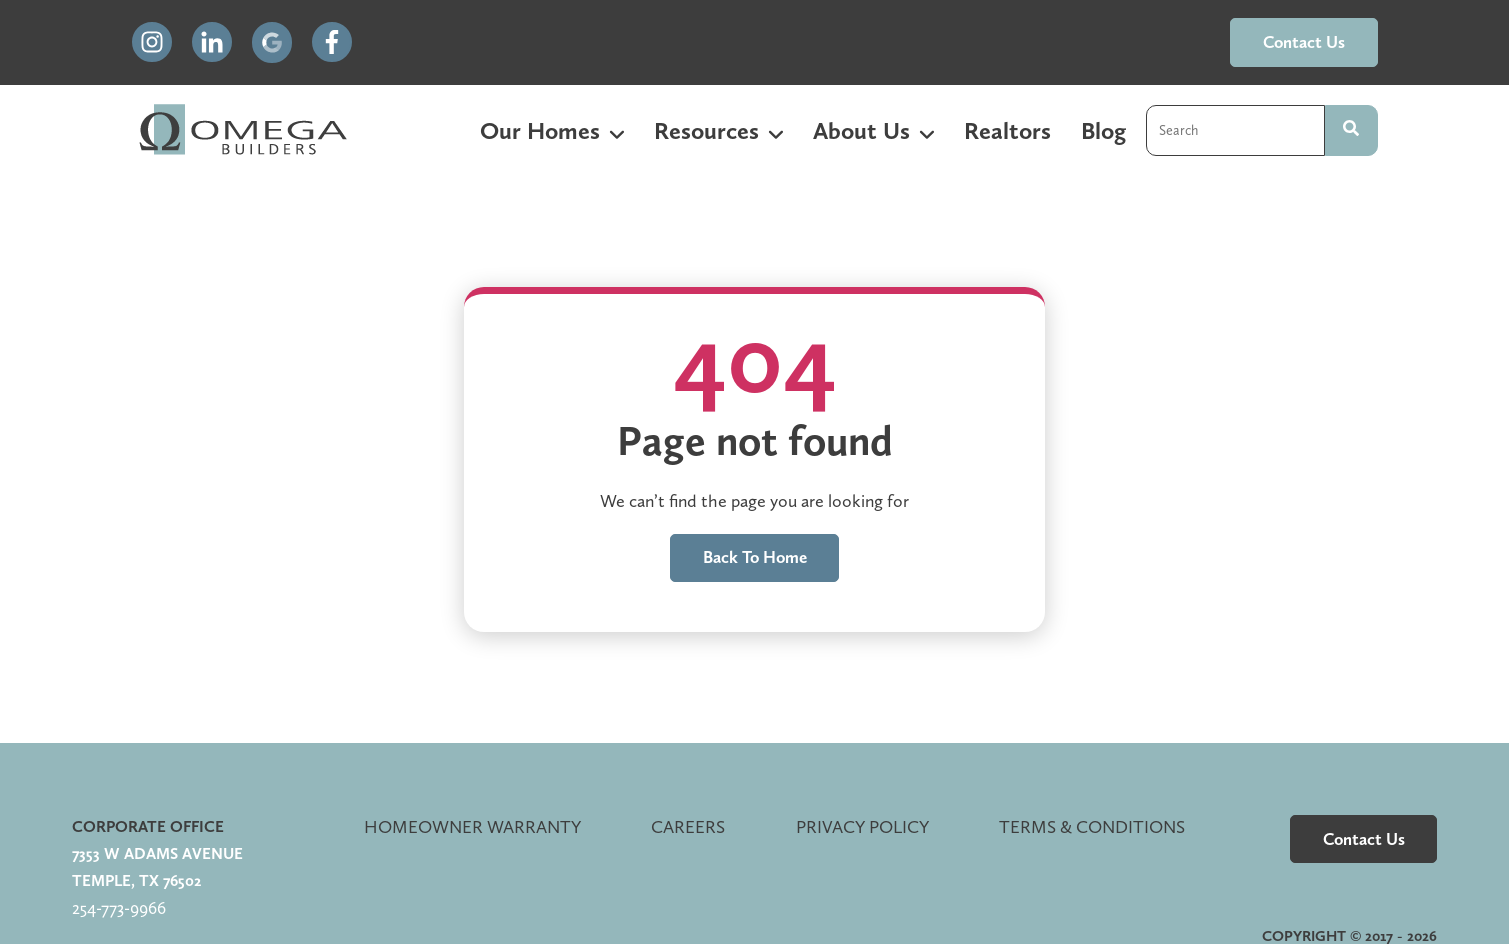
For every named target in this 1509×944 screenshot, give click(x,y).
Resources (706, 130)
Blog (1103, 130)
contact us (1304, 42)
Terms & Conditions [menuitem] (1092, 826)
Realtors (1007, 130)
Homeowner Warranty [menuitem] (472, 826)
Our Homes (540, 130)
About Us (861, 130)
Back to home (755, 557)
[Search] (1351, 130)
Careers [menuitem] (688, 826)
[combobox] (1235, 130)
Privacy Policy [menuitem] (862, 826)
